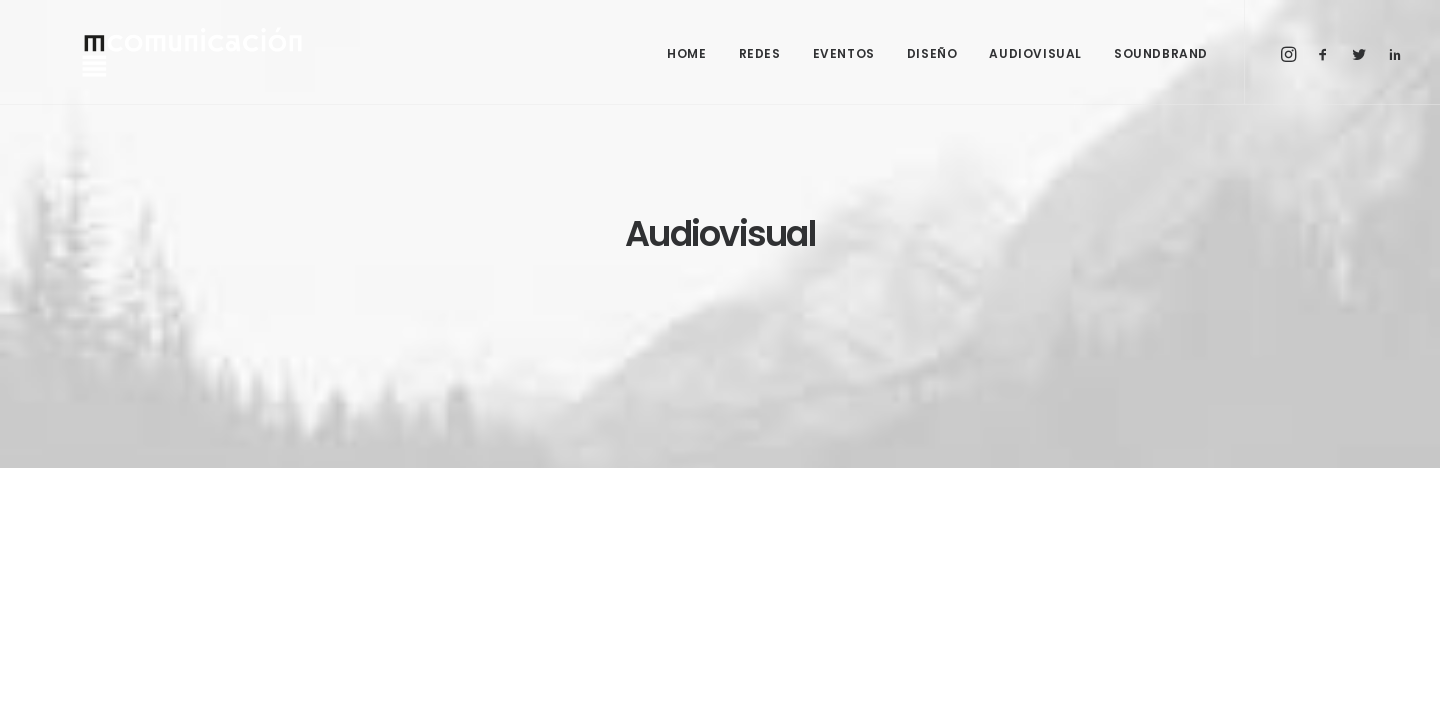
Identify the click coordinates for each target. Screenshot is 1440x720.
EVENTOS (844, 53)
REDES (760, 53)
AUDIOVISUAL (1035, 53)
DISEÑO (932, 53)
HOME (686, 53)
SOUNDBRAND (1161, 53)
